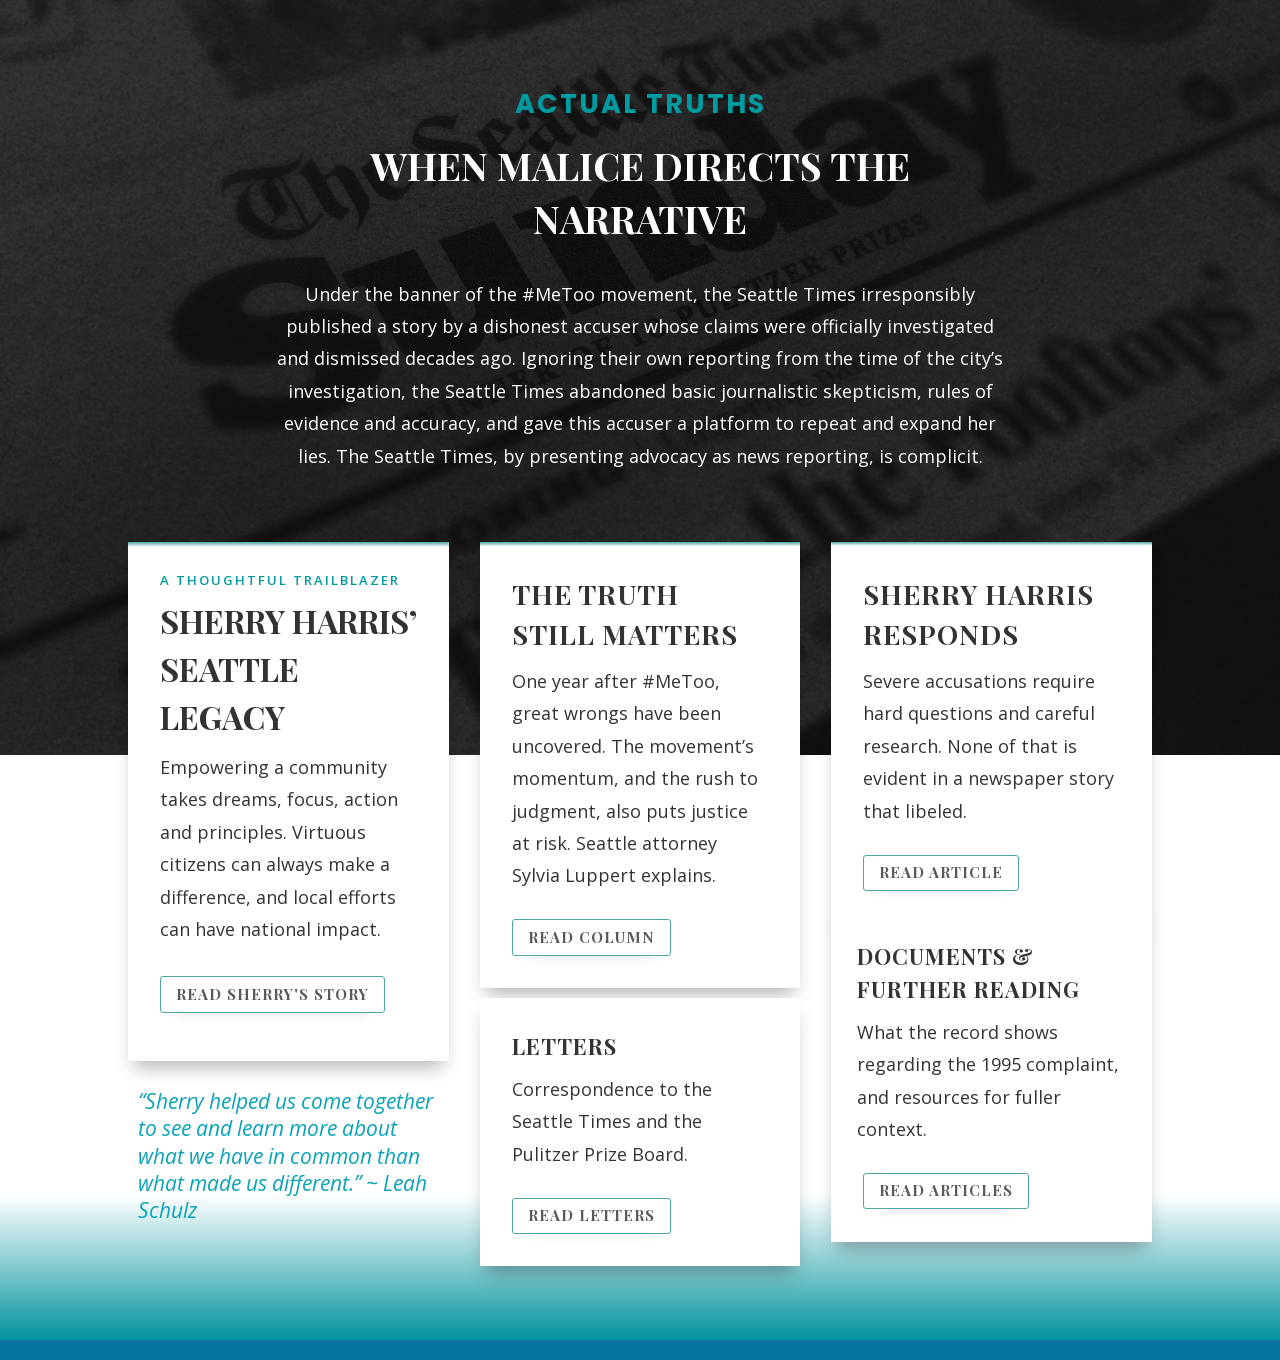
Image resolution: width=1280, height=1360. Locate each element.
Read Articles (946, 1190)
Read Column (591, 937)
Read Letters (591, 1215)
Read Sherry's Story (272, 994)
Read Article (941, 872)
